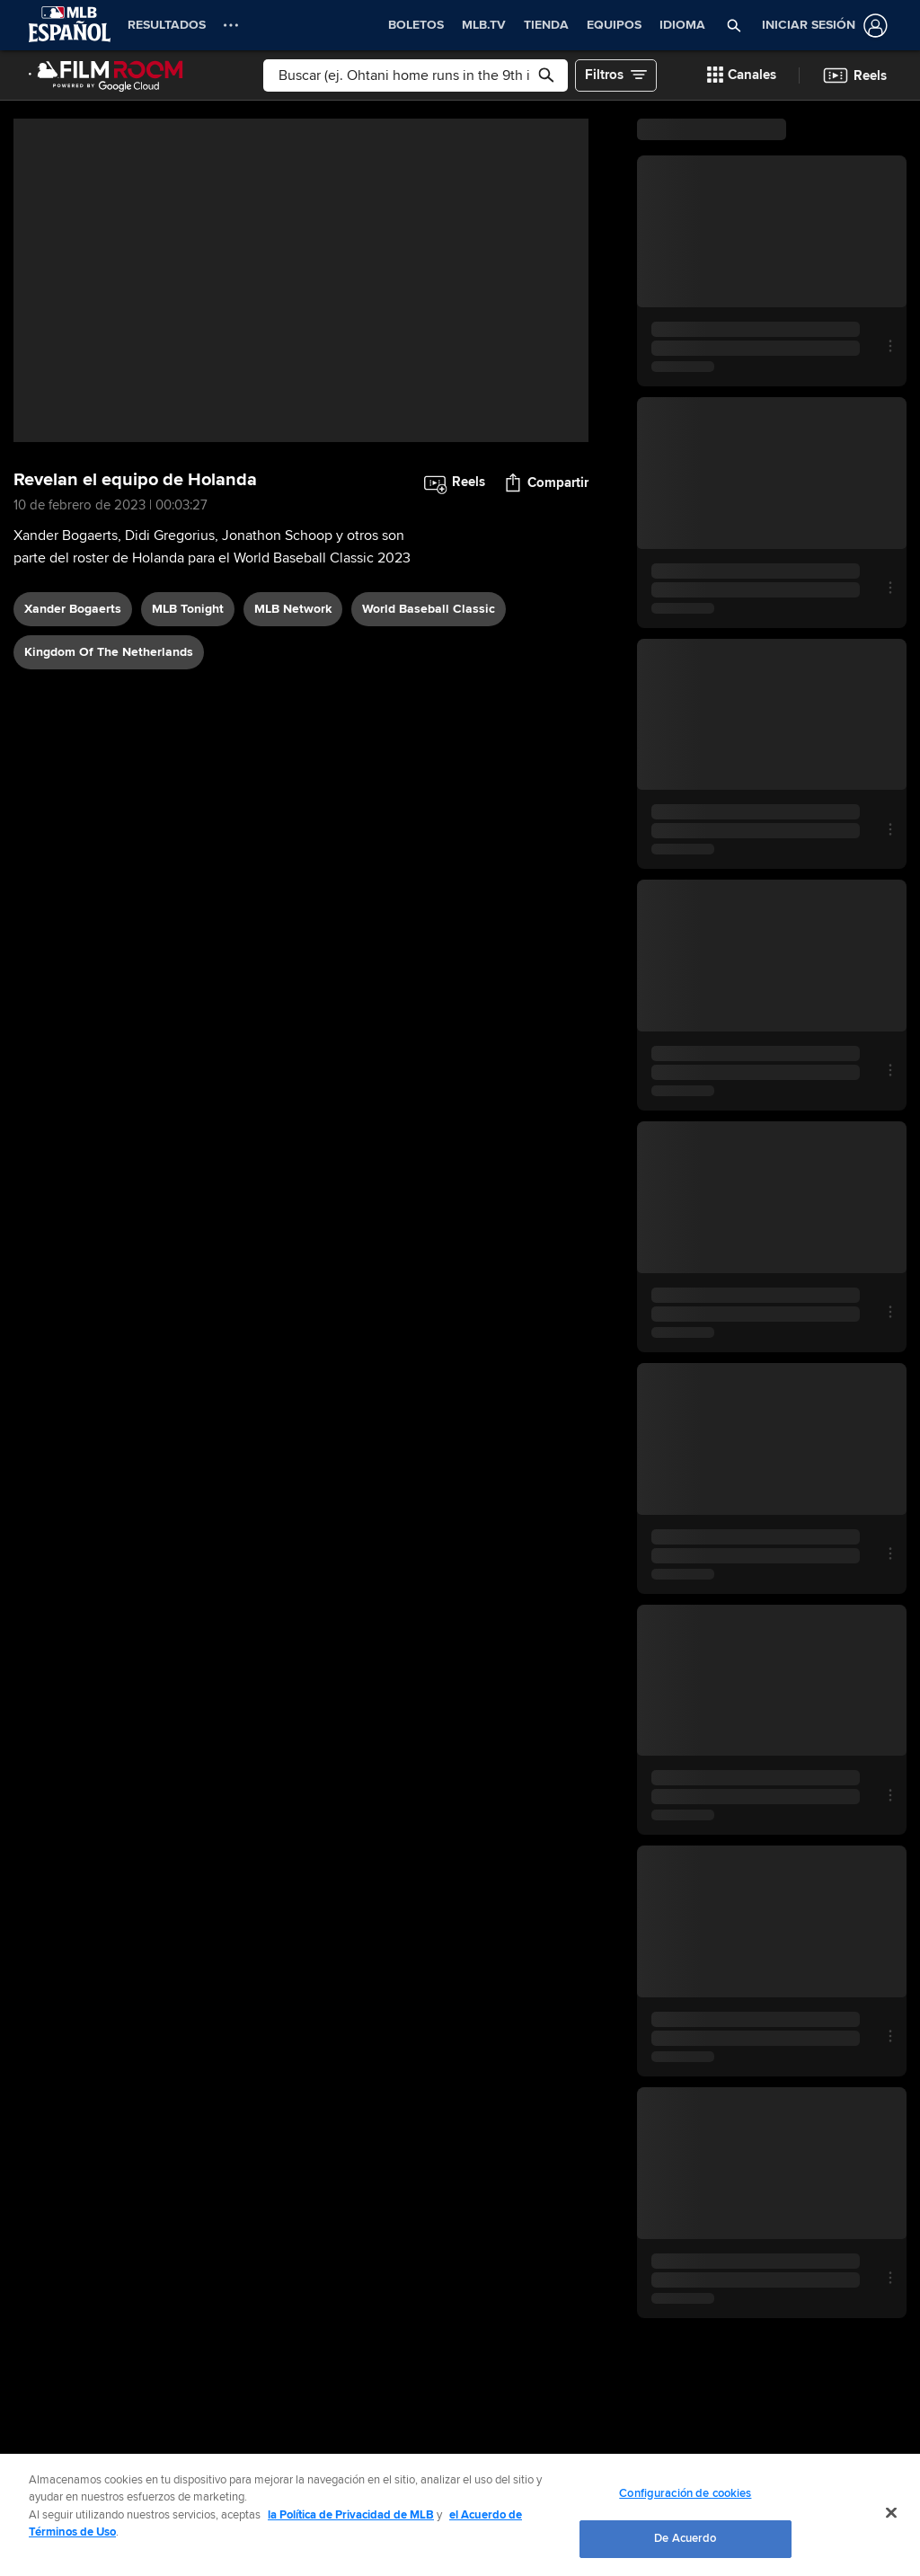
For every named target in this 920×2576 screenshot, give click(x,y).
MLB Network (293, 608)
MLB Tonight (188, 608)
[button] (734, 25)
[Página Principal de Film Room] (106, 75)
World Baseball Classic (428, 608)
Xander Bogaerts (72, 608)
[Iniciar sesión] (821, 25)
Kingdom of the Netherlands (108, 651)
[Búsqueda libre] (416, 75)
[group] (300, 280)
